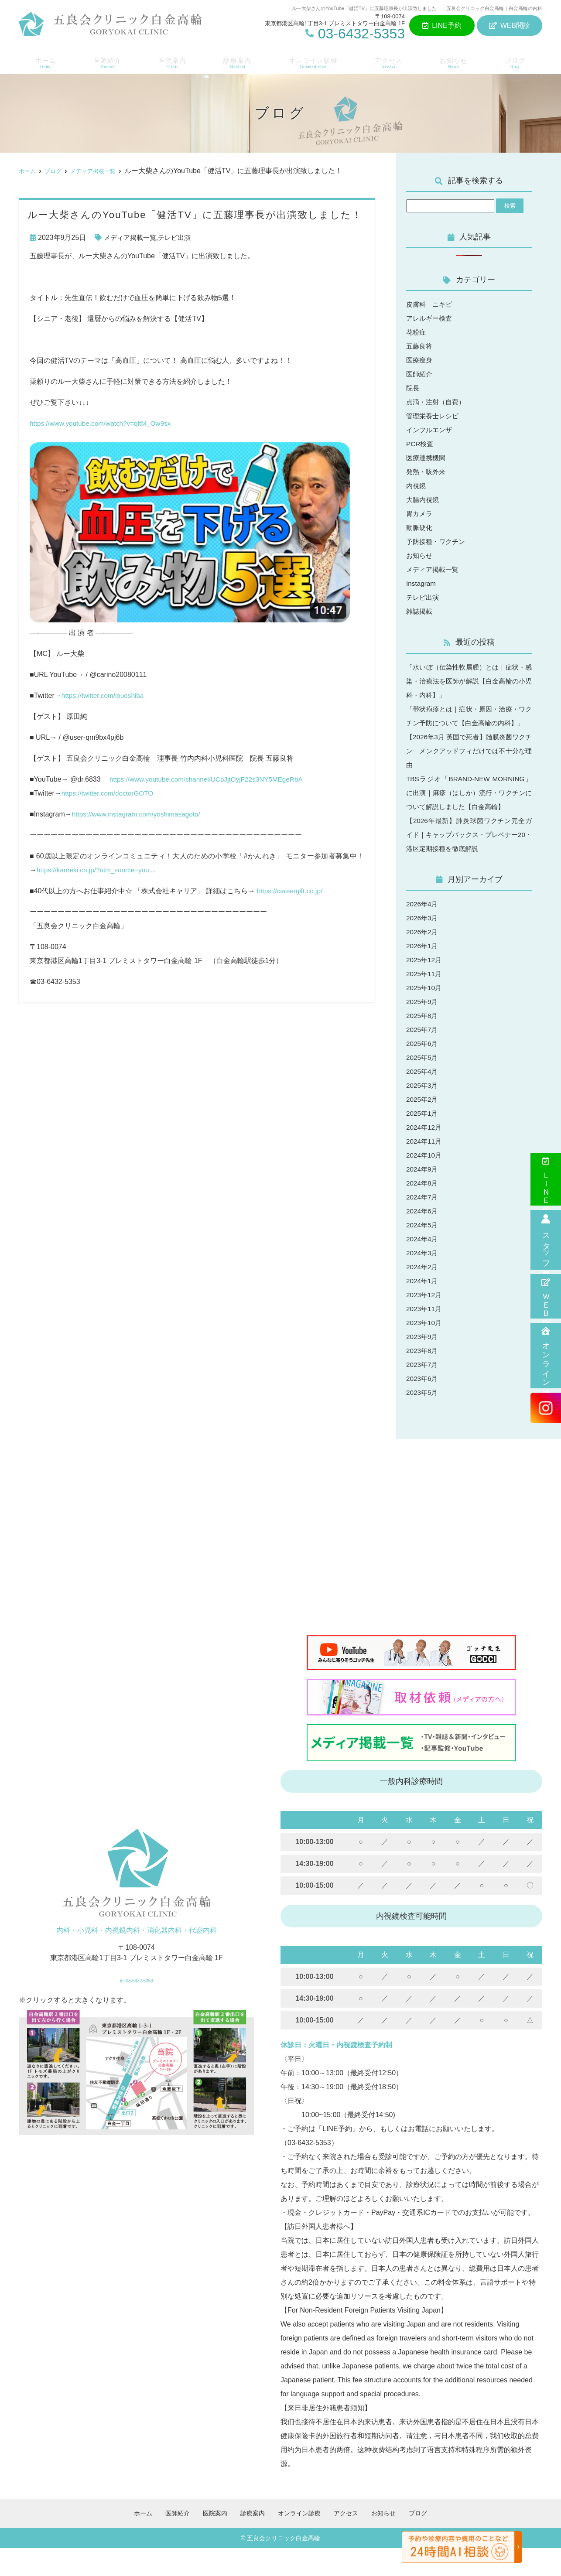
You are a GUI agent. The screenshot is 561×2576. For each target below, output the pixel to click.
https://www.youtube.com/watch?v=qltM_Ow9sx (103, 423)
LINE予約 (442, 25)
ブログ (517, 61)
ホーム (43, 61)
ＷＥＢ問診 (546, 1296)
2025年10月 (424, 1015)
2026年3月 (423, 946)
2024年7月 (423, 1225)
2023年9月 (423, 1364)
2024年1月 (423, 1308)
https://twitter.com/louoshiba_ (106, 695)
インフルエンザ (430, 430)
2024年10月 (424, 1183)
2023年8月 (423, 1378)
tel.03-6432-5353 (136, 2005)
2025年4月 (423, 1099)
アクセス (390, 61)
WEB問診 (509, 25)
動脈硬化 (420, 527)
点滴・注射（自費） (437, 402)
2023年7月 (423, 1392)
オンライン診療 (546, 1355)
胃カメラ (420, 513)
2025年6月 (423, 1071)
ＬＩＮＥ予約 (546, 1179)
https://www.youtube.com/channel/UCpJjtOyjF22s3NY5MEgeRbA (210, 779)
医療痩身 (420, 360)
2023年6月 (423, 1406)
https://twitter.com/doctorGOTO (109, 793)
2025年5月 (423, 1085)
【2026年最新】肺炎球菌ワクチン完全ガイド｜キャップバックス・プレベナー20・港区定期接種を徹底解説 (469, 862)
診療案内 (236, 61)
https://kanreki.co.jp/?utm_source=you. (96, 870)
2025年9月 (423, 1029)
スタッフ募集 (546, 1239)
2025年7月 (423, 1057)
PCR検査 (420, 444)
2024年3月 (423, 1281)
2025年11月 (424, 1001)
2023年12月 (424, 1322)
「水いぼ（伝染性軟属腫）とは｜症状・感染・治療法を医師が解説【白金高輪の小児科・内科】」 (469, 681)
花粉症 (416, 332)
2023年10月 (424, 1350)
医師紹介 (105, 61)
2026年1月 (423, 973)
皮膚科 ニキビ (430, 304)
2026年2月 (423, 959)
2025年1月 (423, 1141)
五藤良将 (420, 346)
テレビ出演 (178, 237)
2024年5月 (423, 1253)
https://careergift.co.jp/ (291, 891)
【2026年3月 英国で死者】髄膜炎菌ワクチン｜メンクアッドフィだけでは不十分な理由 (469, 764)
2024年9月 (423, 1197)
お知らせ (456, 61)
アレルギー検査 (430, 318)
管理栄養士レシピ (434, 416)
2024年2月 (423, 1294)
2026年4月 (423, 932)
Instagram (421, 583)
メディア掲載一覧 (132, 237)
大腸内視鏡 (423, 499)
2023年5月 (423, 1420)
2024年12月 (424, 1155)
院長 (413, 388)
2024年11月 (424, 1169)
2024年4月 (423, 1267)
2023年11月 (424, 1336)
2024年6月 (423, 1239)
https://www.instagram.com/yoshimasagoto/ (139, 814)
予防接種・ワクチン (437, 541)
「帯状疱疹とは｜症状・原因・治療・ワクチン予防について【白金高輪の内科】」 (469, 723)
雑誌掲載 (420, 611)
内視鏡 (416, 485)
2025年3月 (423, 1113)
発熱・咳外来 (427, 471)
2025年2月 (423, 1127)
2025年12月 (424, 987)
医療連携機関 (427, 457)
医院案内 (170, 61)
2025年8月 (423, 1043)
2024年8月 (423, 1211)
